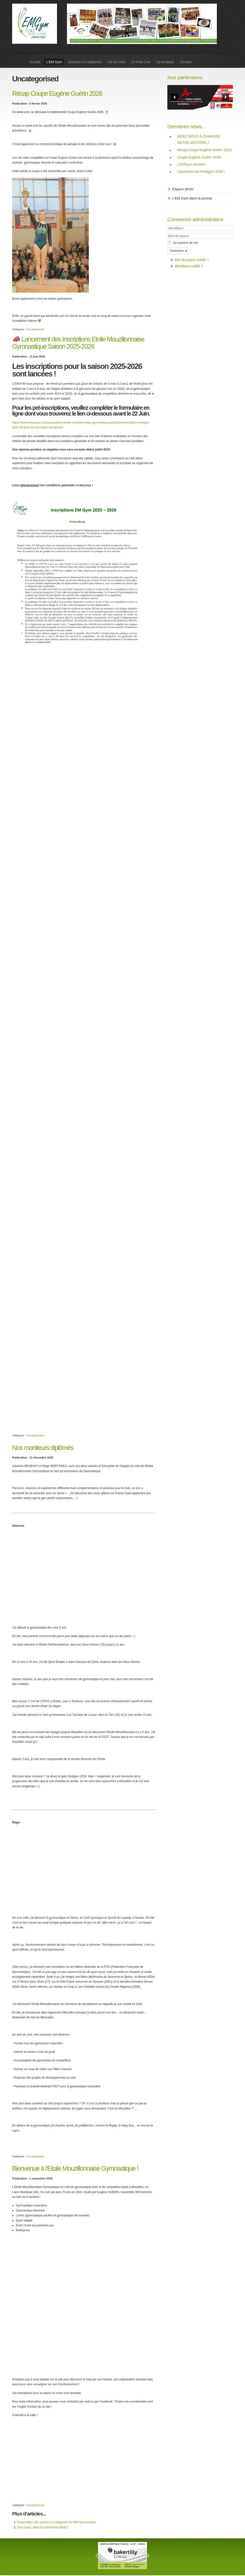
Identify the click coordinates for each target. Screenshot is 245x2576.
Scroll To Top (228, 2569)
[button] (174, 97)
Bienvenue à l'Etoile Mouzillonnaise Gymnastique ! (75, 2168)
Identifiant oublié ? (189, 266)
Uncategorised (35, 329)
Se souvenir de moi (185, 242)
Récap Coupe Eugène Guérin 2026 (57, 93)
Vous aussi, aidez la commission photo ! (43, 2527)
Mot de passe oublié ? (192, 260)
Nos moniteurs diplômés (42, 1447)
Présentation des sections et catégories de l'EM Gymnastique (56, 2522)
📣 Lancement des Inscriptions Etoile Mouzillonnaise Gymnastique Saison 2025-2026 (78, 342)
